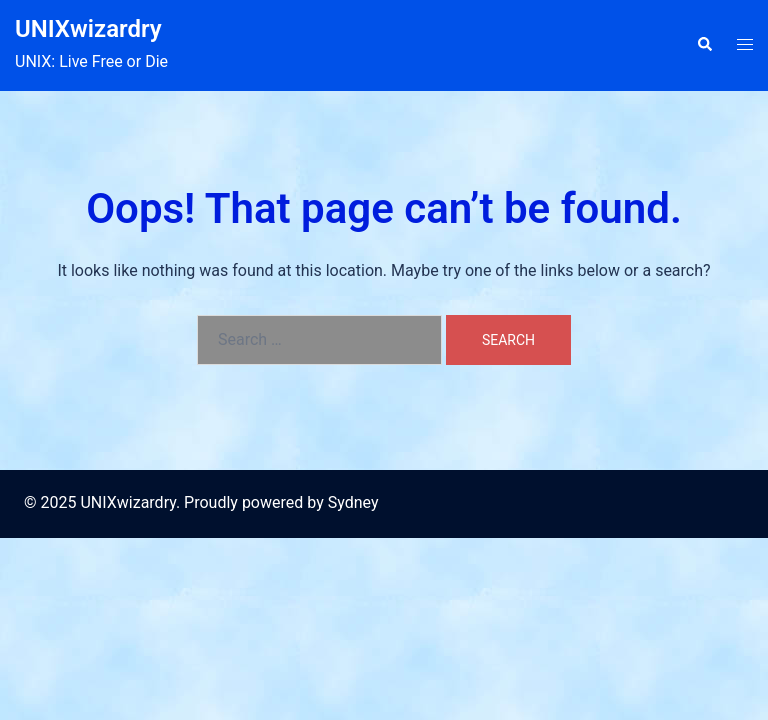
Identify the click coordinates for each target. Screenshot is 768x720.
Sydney (353, 502)
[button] (704, 45)
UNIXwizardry (88, 29)
